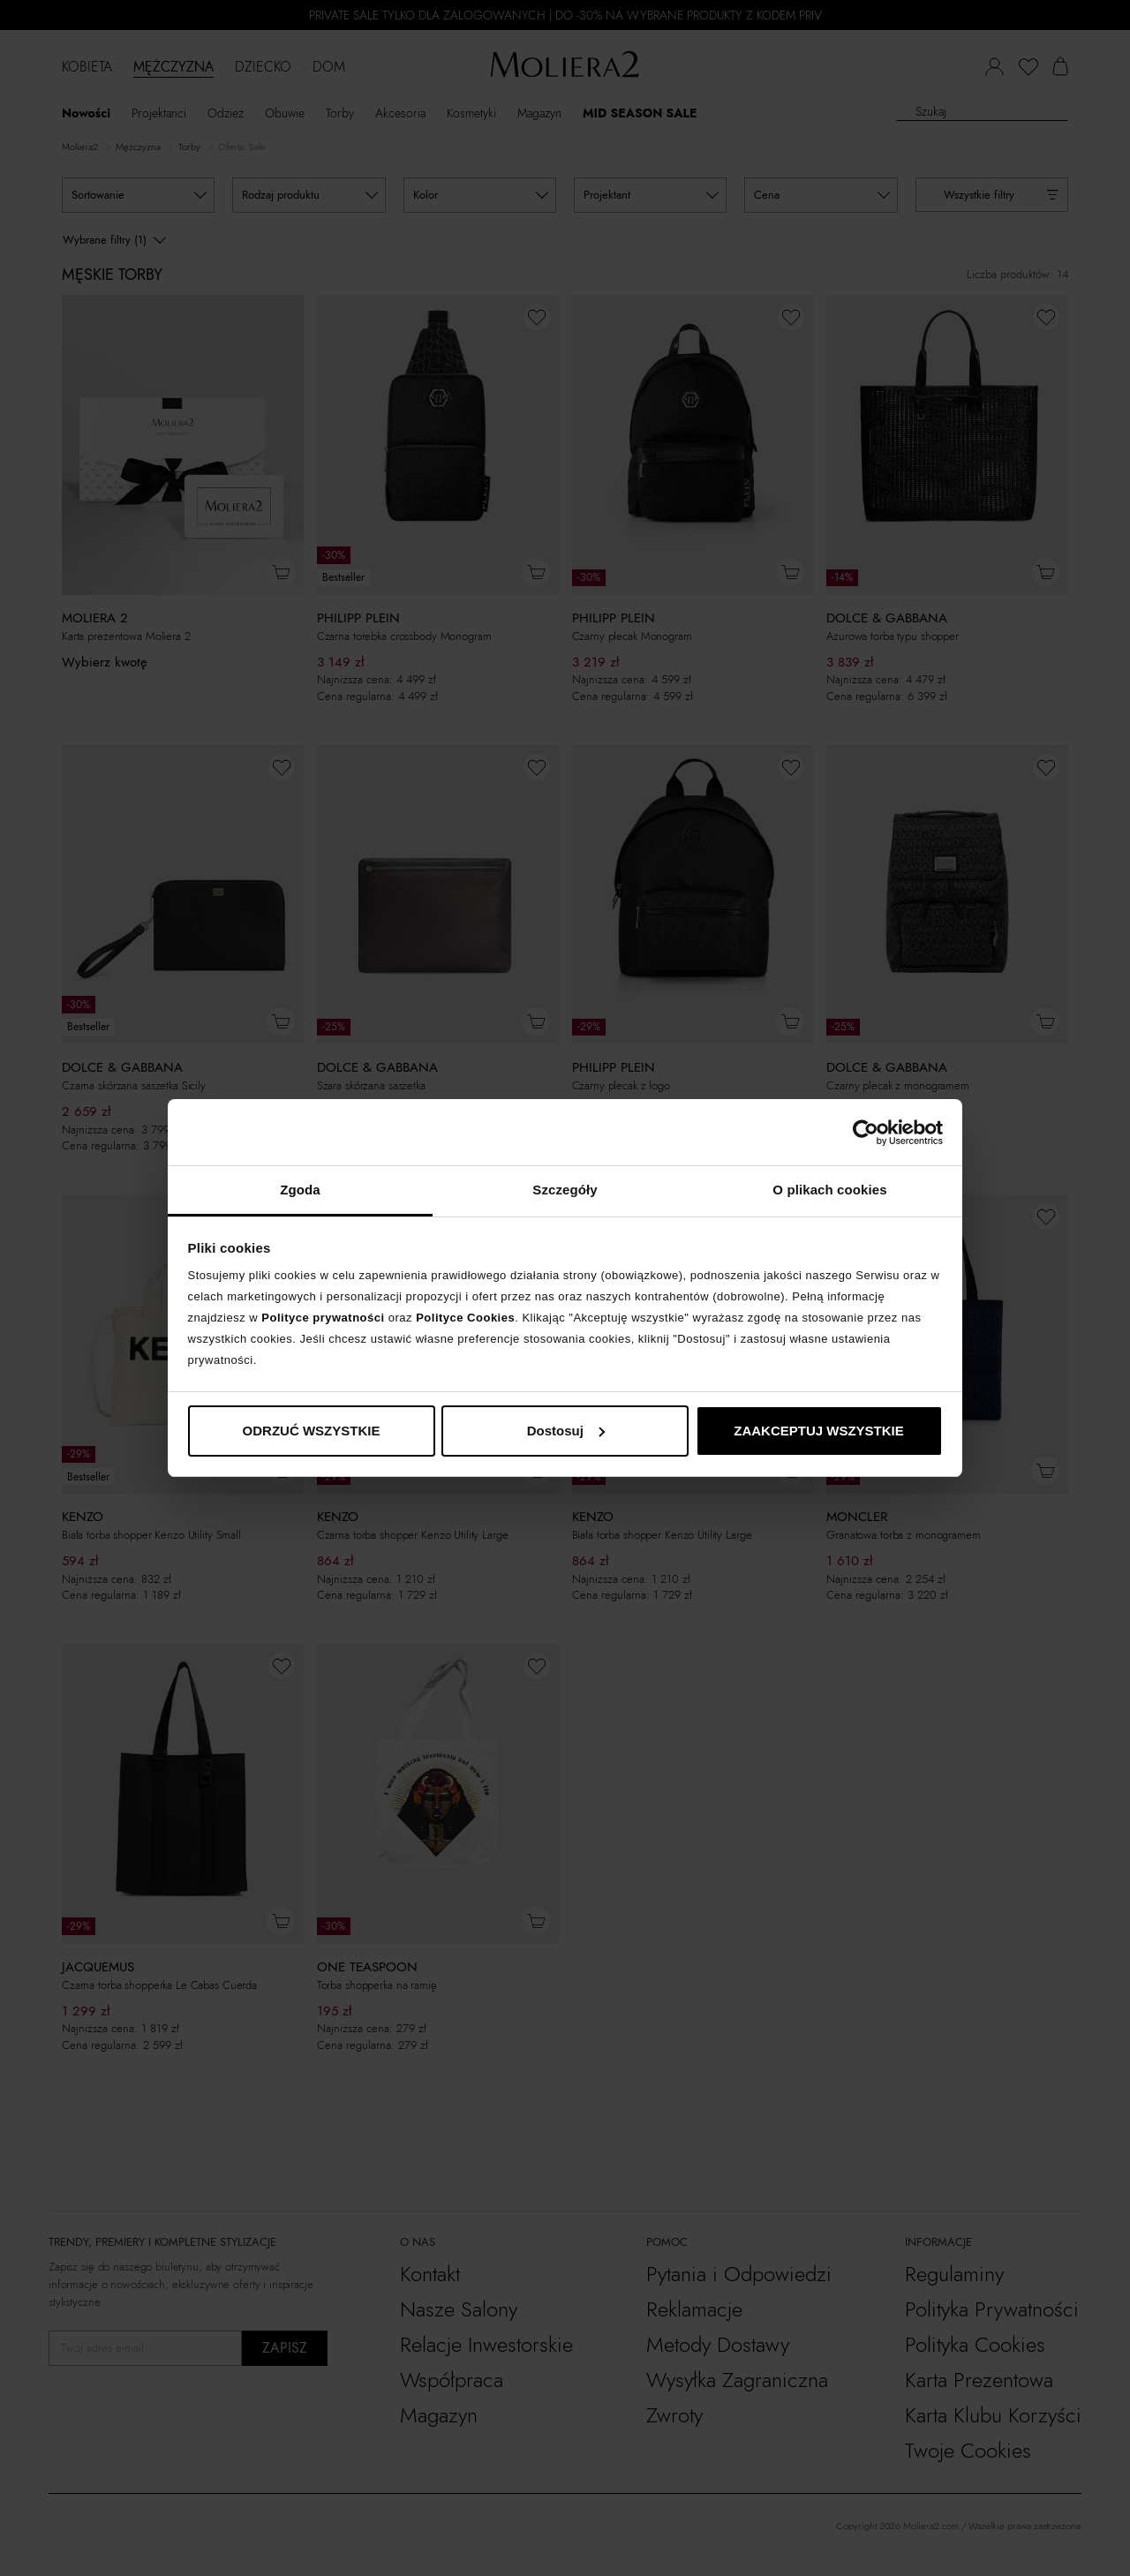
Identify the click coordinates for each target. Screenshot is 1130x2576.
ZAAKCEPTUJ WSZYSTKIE (819, 1430)
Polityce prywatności (322, 1317)
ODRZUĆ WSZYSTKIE (311, 1430)
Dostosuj (566, 1430)
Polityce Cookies (465, 1317)
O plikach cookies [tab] (829, 1189)
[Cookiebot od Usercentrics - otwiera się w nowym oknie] (865, 1132)
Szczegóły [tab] (564, 1189)
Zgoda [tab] (300, 1189)
